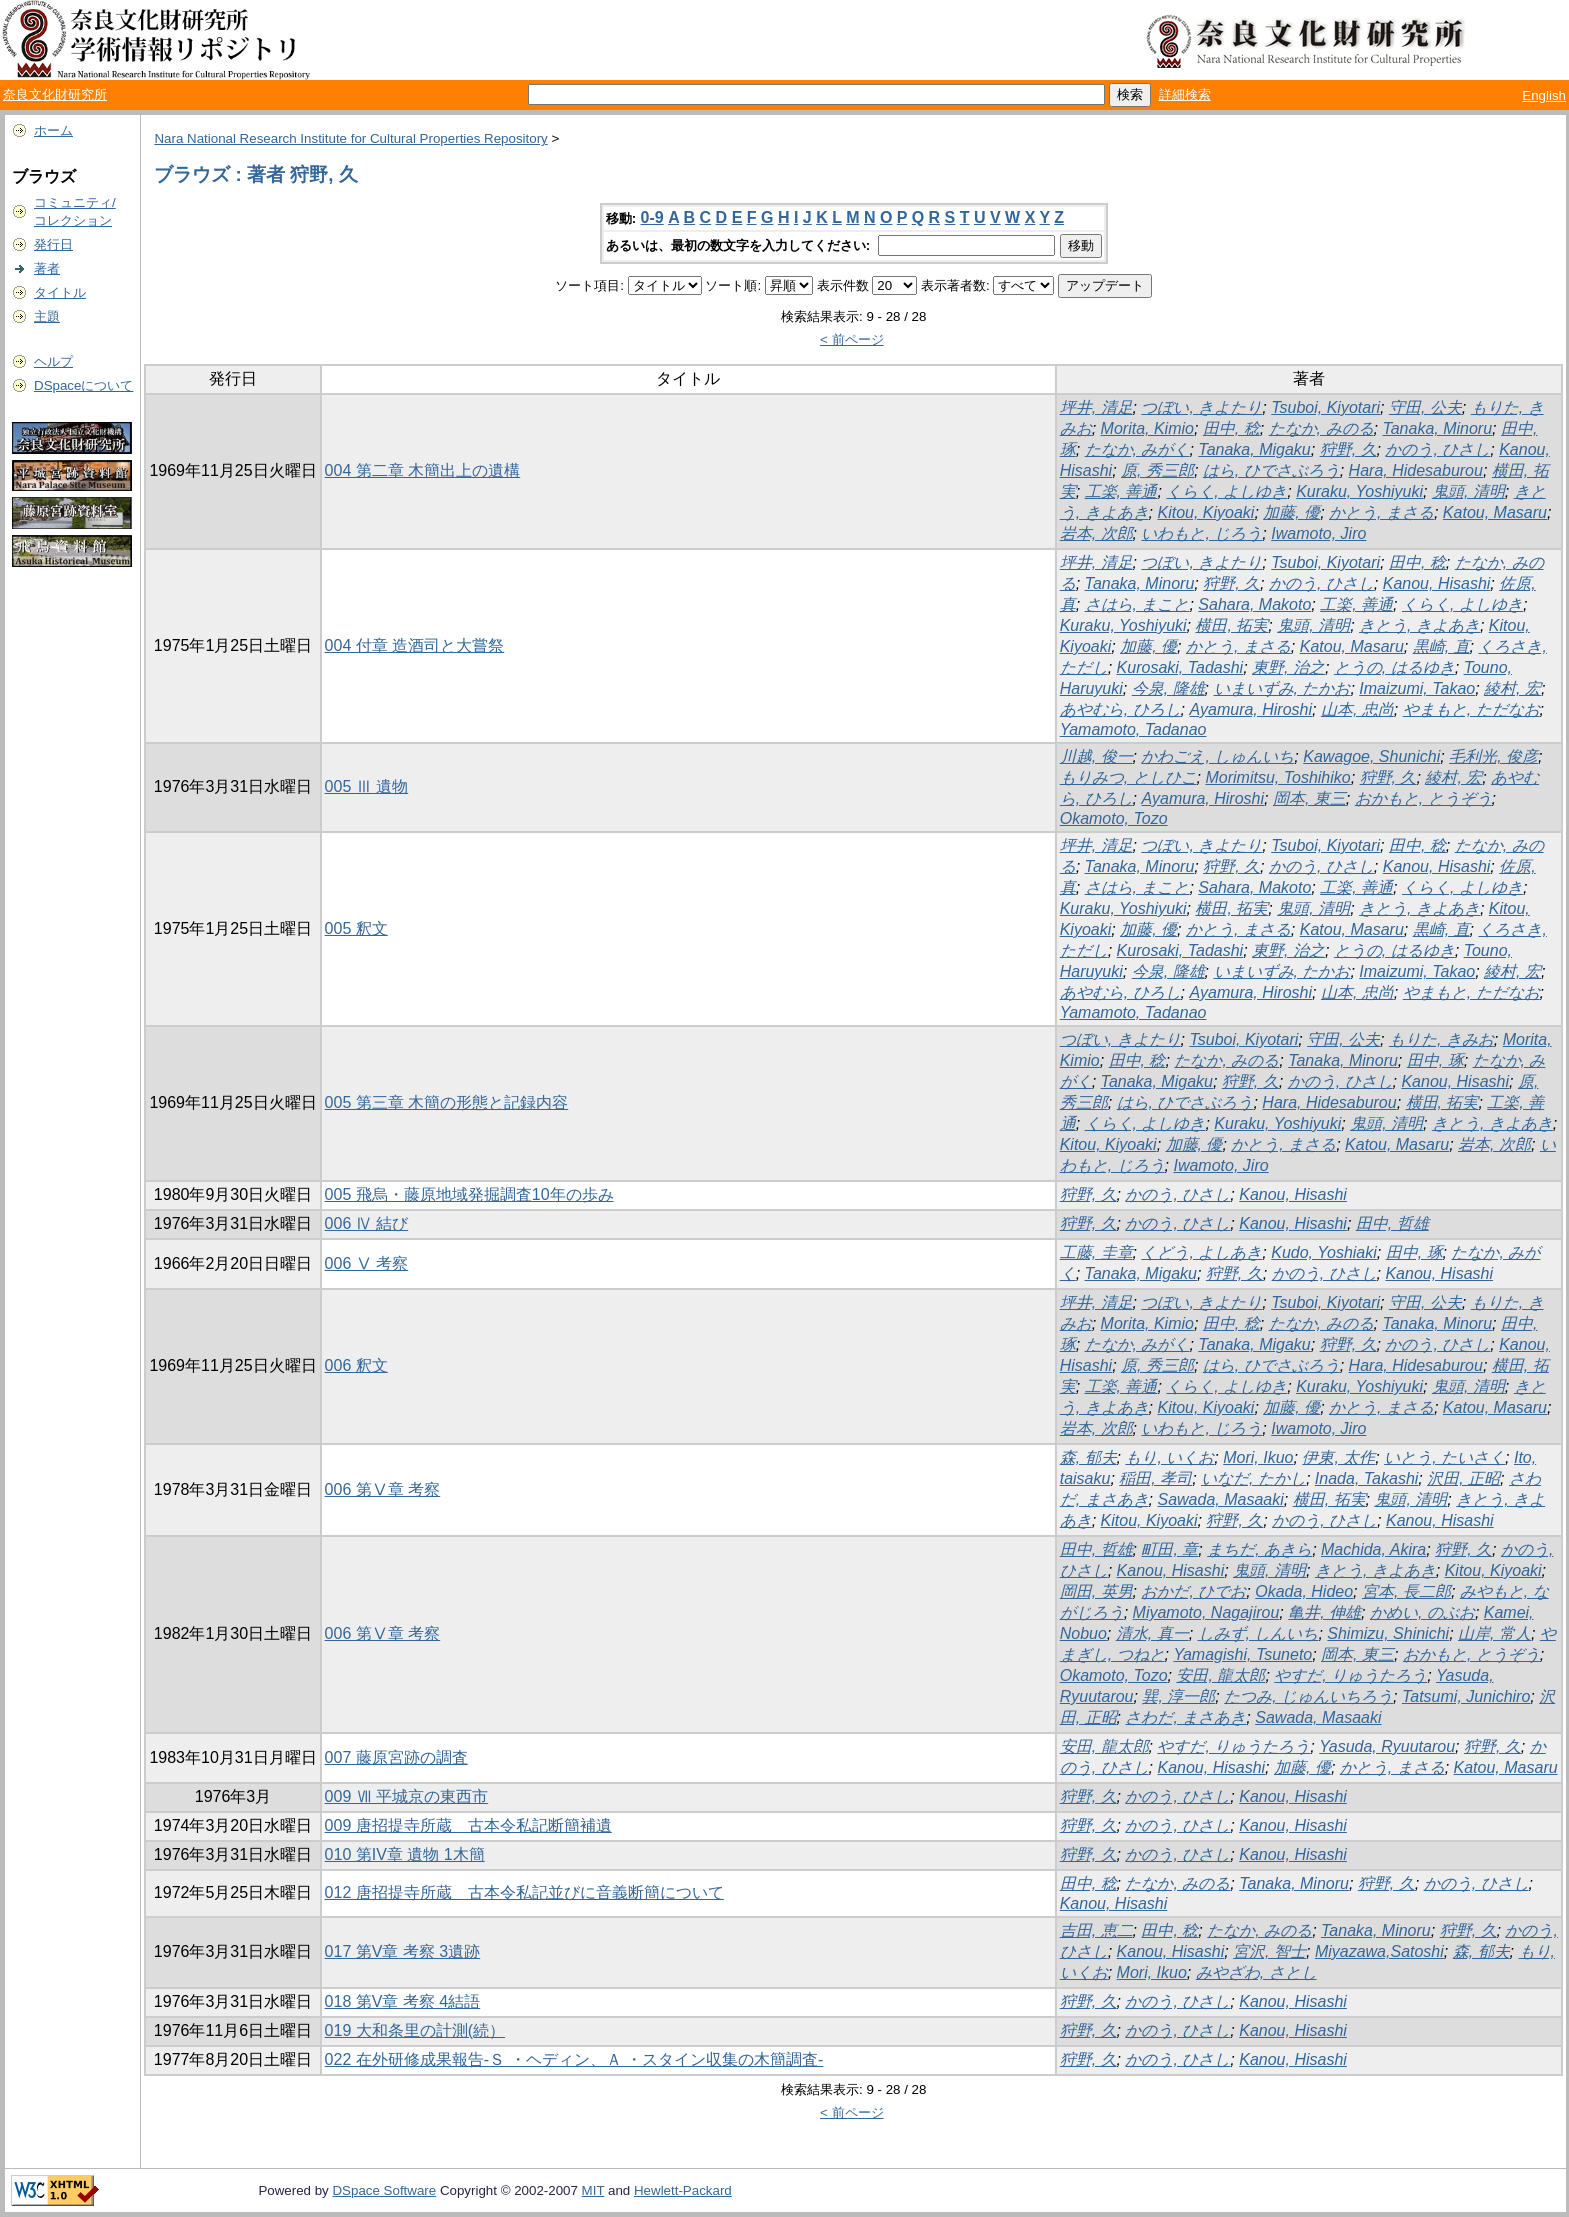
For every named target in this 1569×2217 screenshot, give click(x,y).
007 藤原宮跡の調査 (396, 1757)
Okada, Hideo (1304, 1591)
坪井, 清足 (1096, 407)
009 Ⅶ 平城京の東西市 (407, 1796)
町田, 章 (1169, 1549)
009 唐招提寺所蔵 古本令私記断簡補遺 (468, 1825)
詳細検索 (1185, 94)
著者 (47, 268)
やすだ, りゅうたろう (1350, 1675)
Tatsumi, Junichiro (1466, 1696)
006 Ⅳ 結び (367, 1223)
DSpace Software (384, 2190)
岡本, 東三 (1309, 798)
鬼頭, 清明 (1468, 491)
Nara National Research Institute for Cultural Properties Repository (350, 138)
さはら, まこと (1137, 604)
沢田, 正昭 (1463, 1478)
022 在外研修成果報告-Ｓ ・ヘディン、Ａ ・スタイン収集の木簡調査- (574, 2059)
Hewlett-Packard (683, 2190)
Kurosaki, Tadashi (1180, 667)
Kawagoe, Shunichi (1371, 756)
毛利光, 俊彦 (1493, 756)
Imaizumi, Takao (1417, 688)
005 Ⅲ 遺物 (367, 786)
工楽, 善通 (1121, 491)
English (1544, 95)
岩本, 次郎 (1096, 533)
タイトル (60, 292)
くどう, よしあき (1201, 1252)
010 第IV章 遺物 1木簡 (405, 1854)
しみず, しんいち (1258, 1633)
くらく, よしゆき (1226, 491)
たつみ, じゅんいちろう (1308, 1696)
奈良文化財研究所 (55, 94)
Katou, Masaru (1495, 512)
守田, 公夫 (1425, 407)
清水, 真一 (1152, 1633)
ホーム (53, 130)
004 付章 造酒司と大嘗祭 (415, 645)
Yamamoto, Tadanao (1133, 729)
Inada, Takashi (1366, 1478)
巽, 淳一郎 (1178, 1696)
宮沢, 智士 (1269, 1951)
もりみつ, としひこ (1128, 777)
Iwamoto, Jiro (1318, 533)
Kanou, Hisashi (1437, 583)
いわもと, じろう (1201, 533)
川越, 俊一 (1096, 756)
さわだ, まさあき (1185, 1717)
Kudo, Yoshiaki (1324, 1252)
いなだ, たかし (1253, 1478)
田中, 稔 (1231, 428)
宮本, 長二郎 (1406, 1591)
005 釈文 (356, 928)
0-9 (652, 217)
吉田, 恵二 (1096, 1930)
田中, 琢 (1435, 1060)
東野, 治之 (1288, 667)
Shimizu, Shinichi (1388, 1633)
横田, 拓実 (1231, 625)
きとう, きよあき (1419, 625)
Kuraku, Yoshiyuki (1359, 491)
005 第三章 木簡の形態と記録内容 (447, 1102)
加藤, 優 (1291, 512)
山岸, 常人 (1494, 1633)
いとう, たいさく (1444, 1457)
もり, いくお (1169, 1457)
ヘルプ (53, 361)
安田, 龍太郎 (1220, 1675)
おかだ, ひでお (1193, 1591)
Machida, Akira (1373, 1549)
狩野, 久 (1348, 449)
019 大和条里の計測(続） (415, 2030)
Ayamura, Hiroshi (1250, 709)
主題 (47, 316)
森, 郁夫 (1088, 1457)
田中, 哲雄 (1392, 1223)
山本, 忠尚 (1357, 709)
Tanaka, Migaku (1254, 449)
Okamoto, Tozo (1114, 818)
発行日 (53, 244)
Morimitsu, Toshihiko (1277, 777)
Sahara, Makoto (1254, 604)
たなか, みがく (1137, 449)
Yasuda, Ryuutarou (1387, 1746)
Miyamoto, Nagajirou (1206, 1612)
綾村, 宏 (1512, 688)
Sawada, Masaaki (1220, 1499)
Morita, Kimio (1147, 428)
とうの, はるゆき (1394, 667)
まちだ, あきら (1259, 1549)
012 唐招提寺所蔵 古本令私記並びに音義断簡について (524, 1892)
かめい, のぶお (1422, 1612)
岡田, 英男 (1096, 1591)
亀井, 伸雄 (1324, 1612)
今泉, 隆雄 (1168, 688)
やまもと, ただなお (1471, 709)
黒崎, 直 (1441, 646)
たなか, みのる (1321, 428)
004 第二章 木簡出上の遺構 (423, 470)
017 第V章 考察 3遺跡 (403, 1951)
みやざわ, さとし (1256, 1972)
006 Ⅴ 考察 (367, 1263)
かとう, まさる (1381, 512)
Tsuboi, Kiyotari (1325, 407)
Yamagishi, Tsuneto (1242, 1654)
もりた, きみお (1441, 1039)
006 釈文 (356, 1365)
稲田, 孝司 (1155, 1478)
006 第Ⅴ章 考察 (383, 1489)
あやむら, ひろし (1120, 709)
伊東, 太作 (1338, 1457)
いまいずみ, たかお (1282, 688)
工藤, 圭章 (1096, 1252)
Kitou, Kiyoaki (1205, 512)
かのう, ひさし (1437, 449)
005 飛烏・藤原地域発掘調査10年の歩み (469, 1194)
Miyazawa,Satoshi (1379, 1951)
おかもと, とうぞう (1423, 798)
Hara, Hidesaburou (1416, 470)
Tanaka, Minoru (1437, 428)
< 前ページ (852, 339)
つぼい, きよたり (1201, 407)
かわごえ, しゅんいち (1217, 756)
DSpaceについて (83, 385)
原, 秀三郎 (1157, 470)
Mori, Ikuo (1258, 1457)
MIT (593, 2190)
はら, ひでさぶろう (1271, 470)
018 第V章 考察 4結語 (403, 2001)
